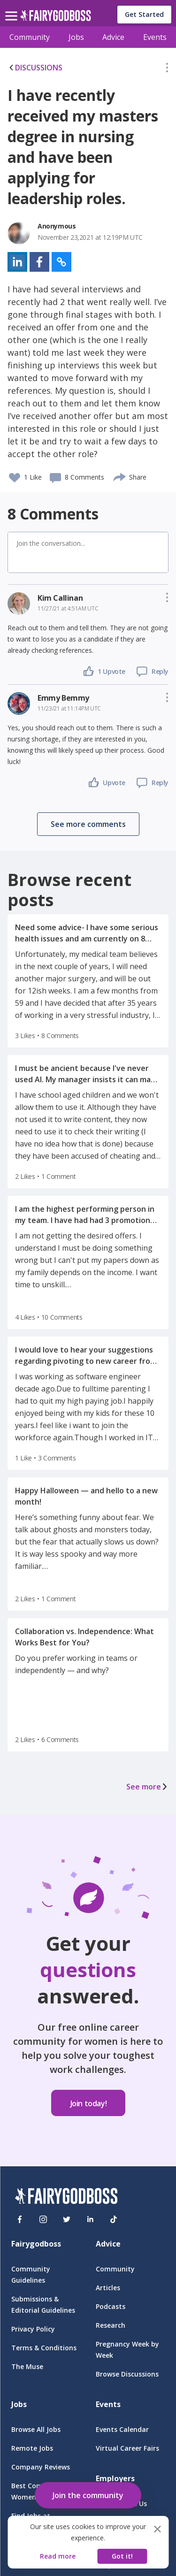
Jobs (76, 37)
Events (155, 37)
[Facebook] (19, 2219)
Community (29, 37)
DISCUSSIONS (35, 67)
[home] (55, 18)
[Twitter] (66, 2219)
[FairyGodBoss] (66, 2197)
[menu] (12, 8)
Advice (113, 37)
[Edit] (167, 69)
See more (147, 1786)
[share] (120, 476)
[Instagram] (43, 2219)
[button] (167, 69)
